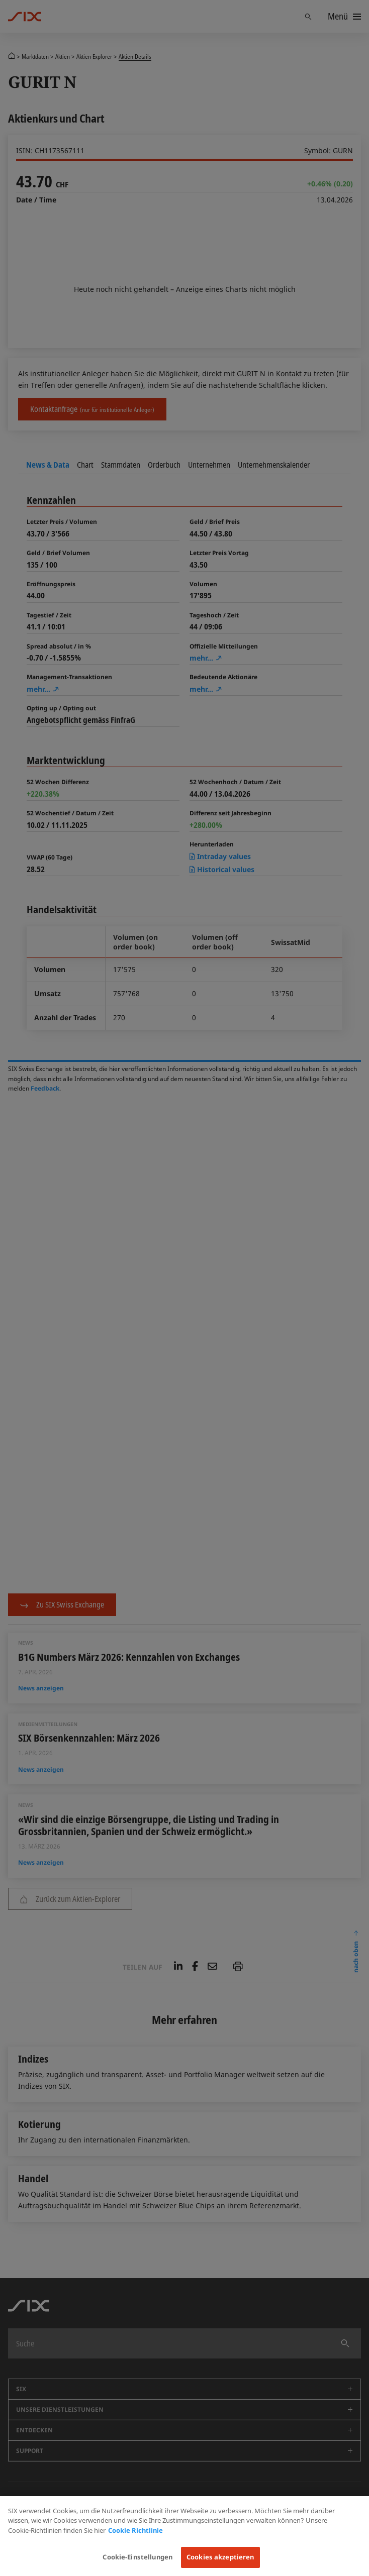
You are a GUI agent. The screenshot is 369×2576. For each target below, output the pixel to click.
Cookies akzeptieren (220, 2556)
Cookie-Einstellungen (137, 2556)
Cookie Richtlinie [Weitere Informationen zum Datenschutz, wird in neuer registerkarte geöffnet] (135, 2530)
